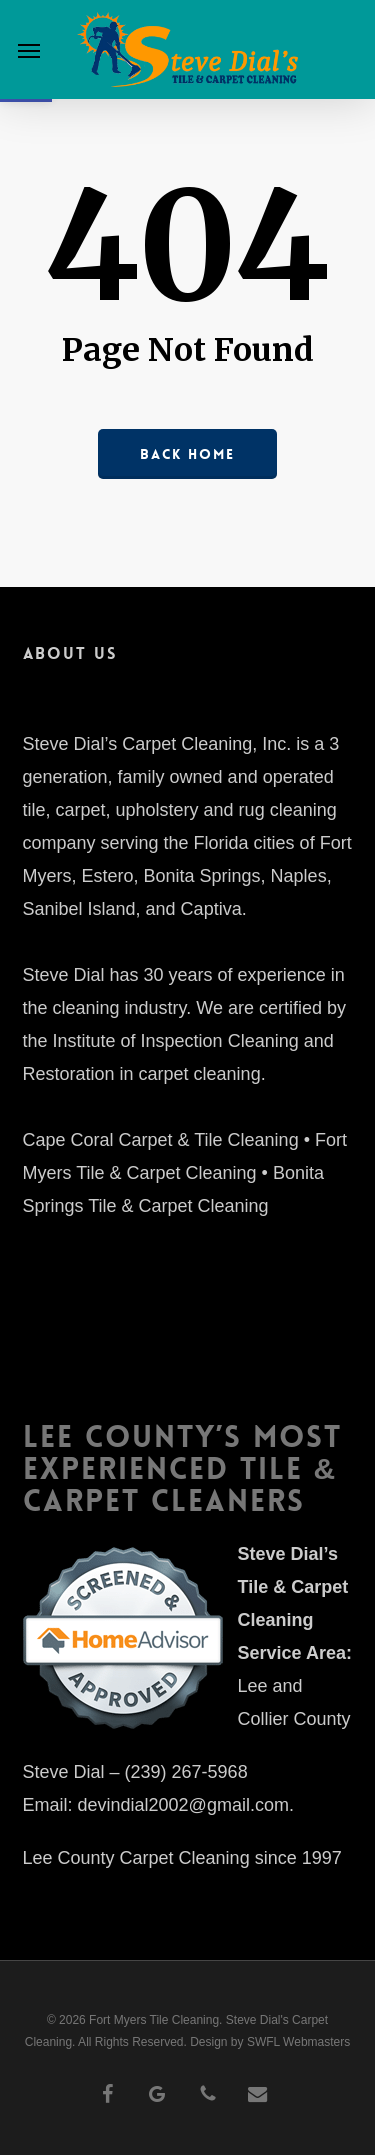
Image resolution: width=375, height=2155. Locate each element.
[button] (29, 50)
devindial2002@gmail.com (183, 1805)
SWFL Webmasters (298, 2042)
